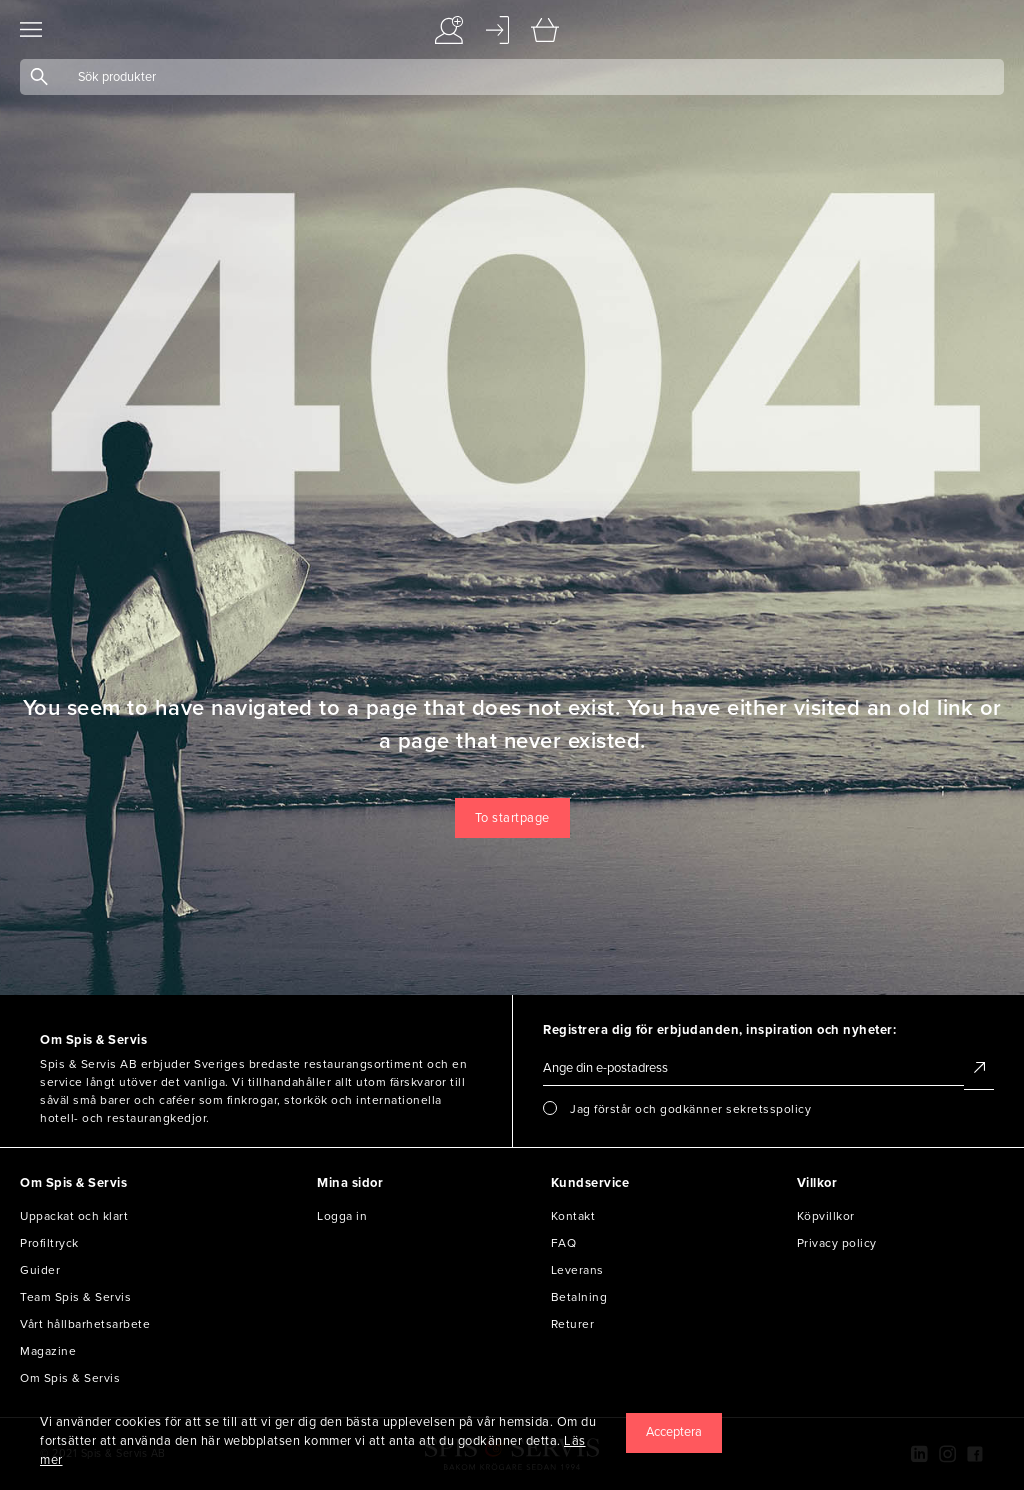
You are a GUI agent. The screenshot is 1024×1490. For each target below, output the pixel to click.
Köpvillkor (826, 1216)
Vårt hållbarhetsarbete (85, 1324)
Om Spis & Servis (70, 1378)
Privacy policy (837, 1243)
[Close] (674, 1433)
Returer (573, 1324)
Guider (40, 1270)
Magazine (48, 1351)
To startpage (512, 818)
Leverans (577, 1270)
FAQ (564, 1243)
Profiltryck (49, 1243)
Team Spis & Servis (75, 1297)
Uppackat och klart (74, 1216)
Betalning (579, 1297)
